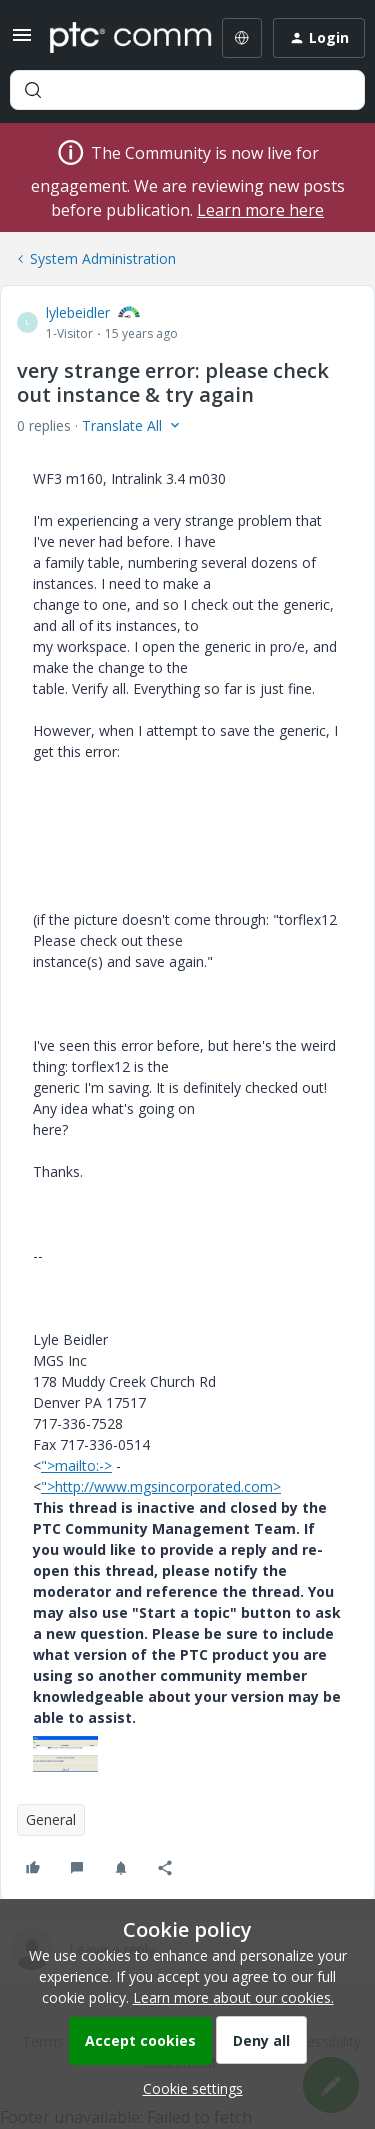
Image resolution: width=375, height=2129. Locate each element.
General (51, 1819)
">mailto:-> (76, 1465)
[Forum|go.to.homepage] (116, 38)
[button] (22, 41)
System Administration (103, 258)
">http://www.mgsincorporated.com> (161, 1486)
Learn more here (260, 210)
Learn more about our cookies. (233, 1997)
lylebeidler (78, 312)
